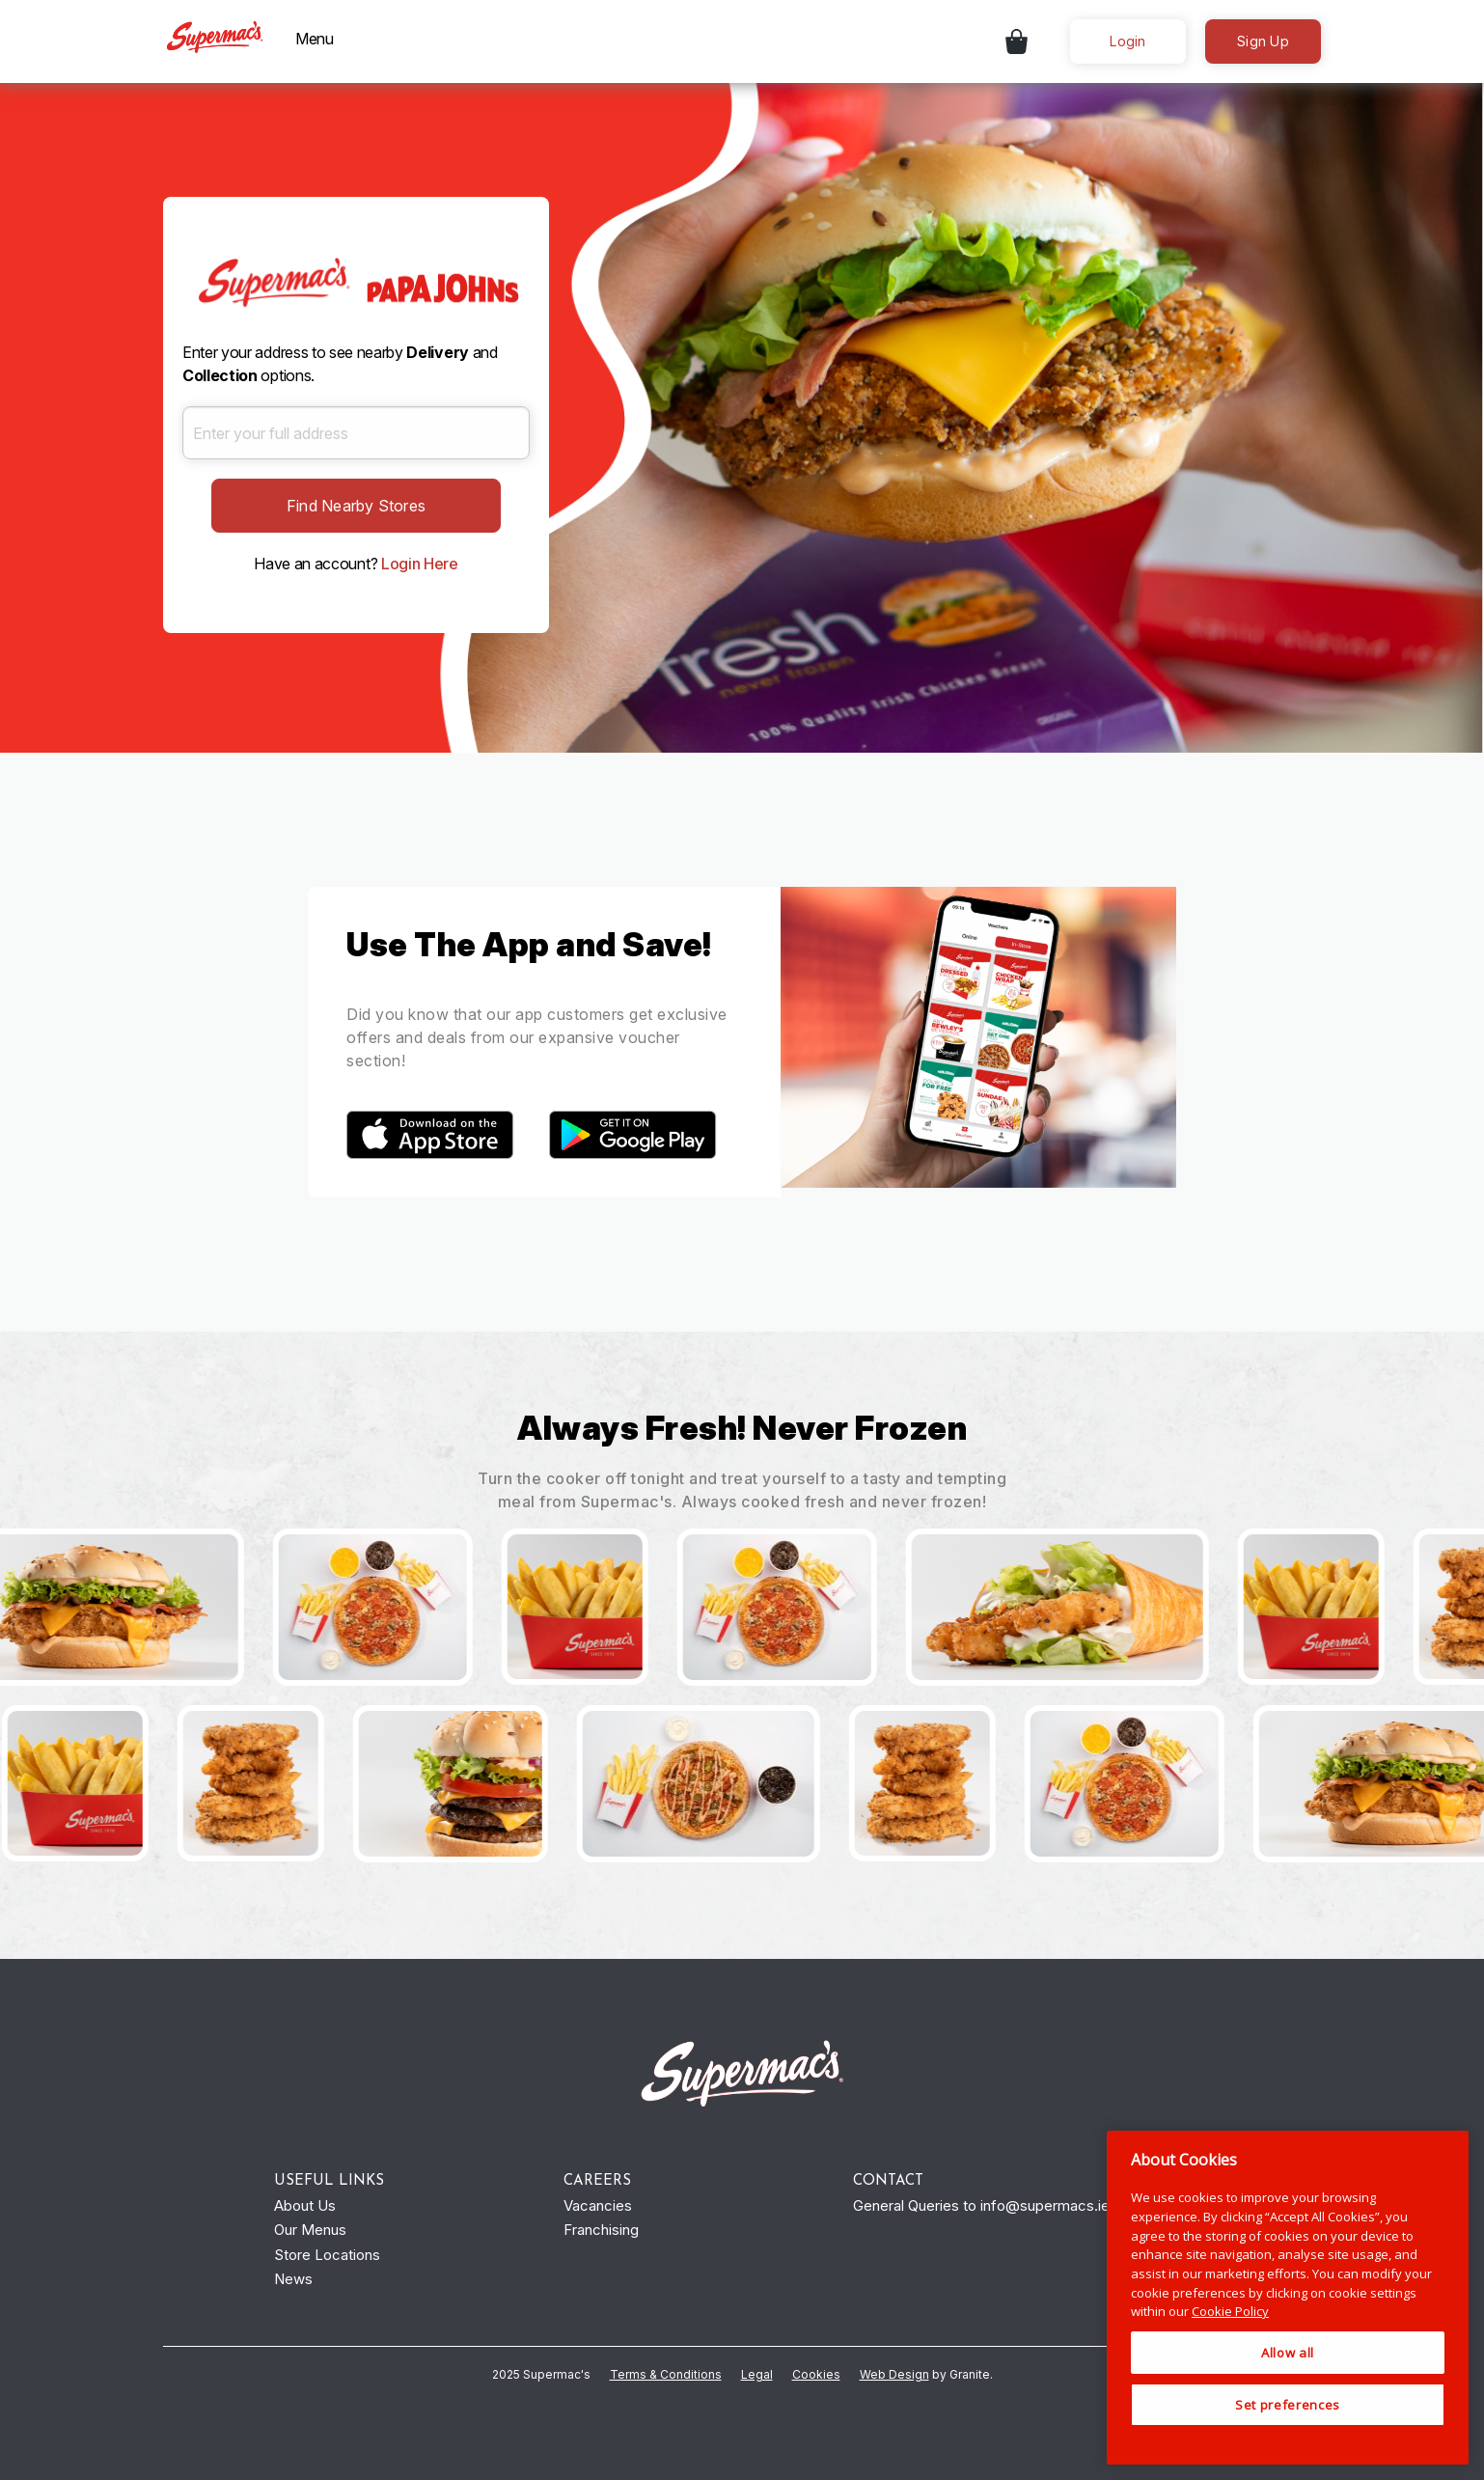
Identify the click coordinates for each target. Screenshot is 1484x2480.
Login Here (419, 563)
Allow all (1287, 2352)
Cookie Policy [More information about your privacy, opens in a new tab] (1230, 2311)
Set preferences (1287, 2404)
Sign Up (1263, 41)
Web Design (894, 2374)
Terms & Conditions (666, 2374)
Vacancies (597, 2205)
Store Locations (327, 2255)
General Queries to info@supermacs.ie (981, 2205)
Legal (757, 2374)
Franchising (601, 2229)
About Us (305, 2205)
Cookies (816, 2374)
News (293, 2279)
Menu (314, 38)
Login (1127, 41)
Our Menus (310, 2229)
